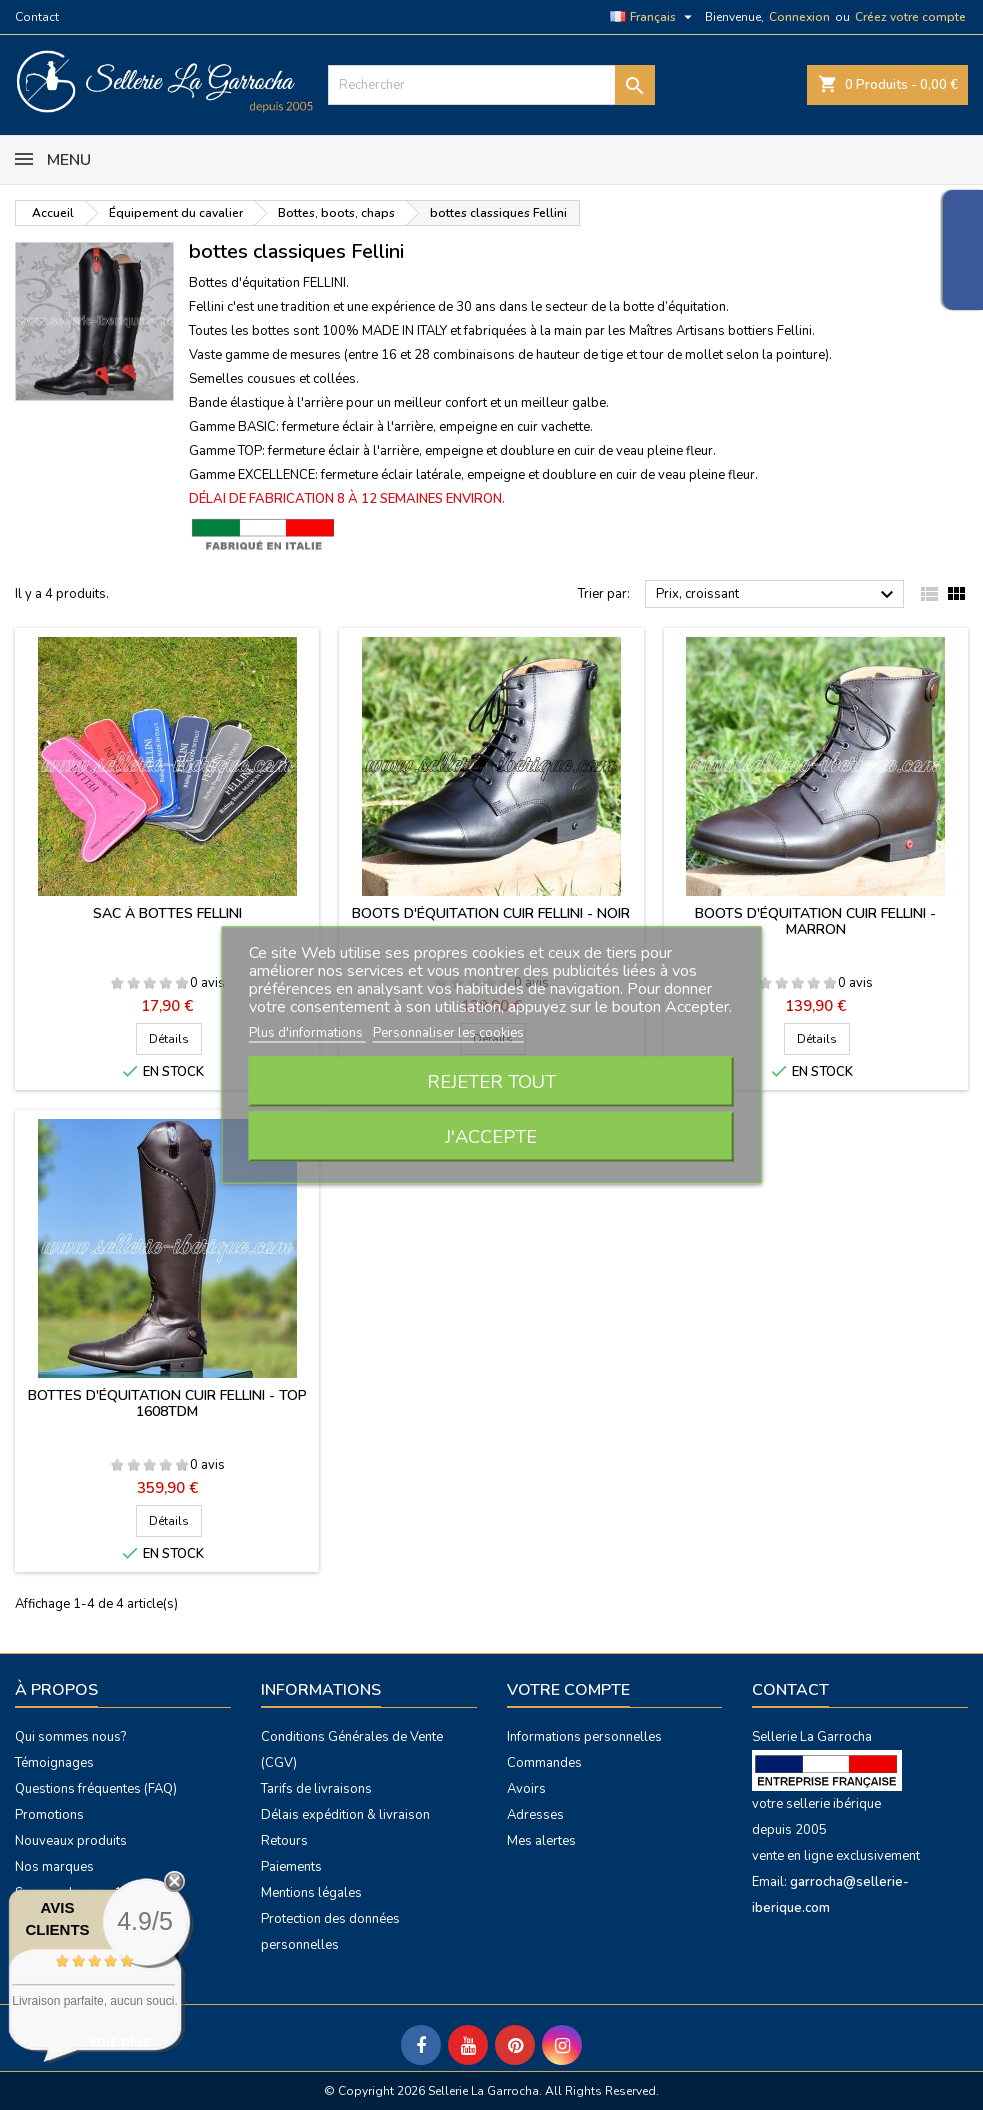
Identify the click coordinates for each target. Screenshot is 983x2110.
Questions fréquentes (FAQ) (96, 1789)
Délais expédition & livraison (345, 1815)
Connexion (799, 17)
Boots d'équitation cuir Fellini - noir (491, 913)
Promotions (49, 1815)
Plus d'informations (307, 1033)
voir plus (120, 2040)
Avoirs (526, 1789)
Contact (37, 17)
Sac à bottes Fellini (167, 913)
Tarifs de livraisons (316, 1789)
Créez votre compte (910, 17)
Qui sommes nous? (70, 1737)
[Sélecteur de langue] (653, 17)
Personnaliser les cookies (448, 1033)
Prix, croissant (777, 595)
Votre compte (568, 1690)
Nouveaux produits (71, 1841)
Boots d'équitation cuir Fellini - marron (815, 921)
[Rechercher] (492, 85)
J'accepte (491, 1137)
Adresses (535, 1815)
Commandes (544, 1763)
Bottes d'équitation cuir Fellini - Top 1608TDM (167, 1403)
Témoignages (54, 1763)
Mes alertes (541, 1841)
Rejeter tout (491, 1082)
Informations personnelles (584, 1737)
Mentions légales (311, 1893)
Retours (284, 1841)
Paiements (291, 1867)
